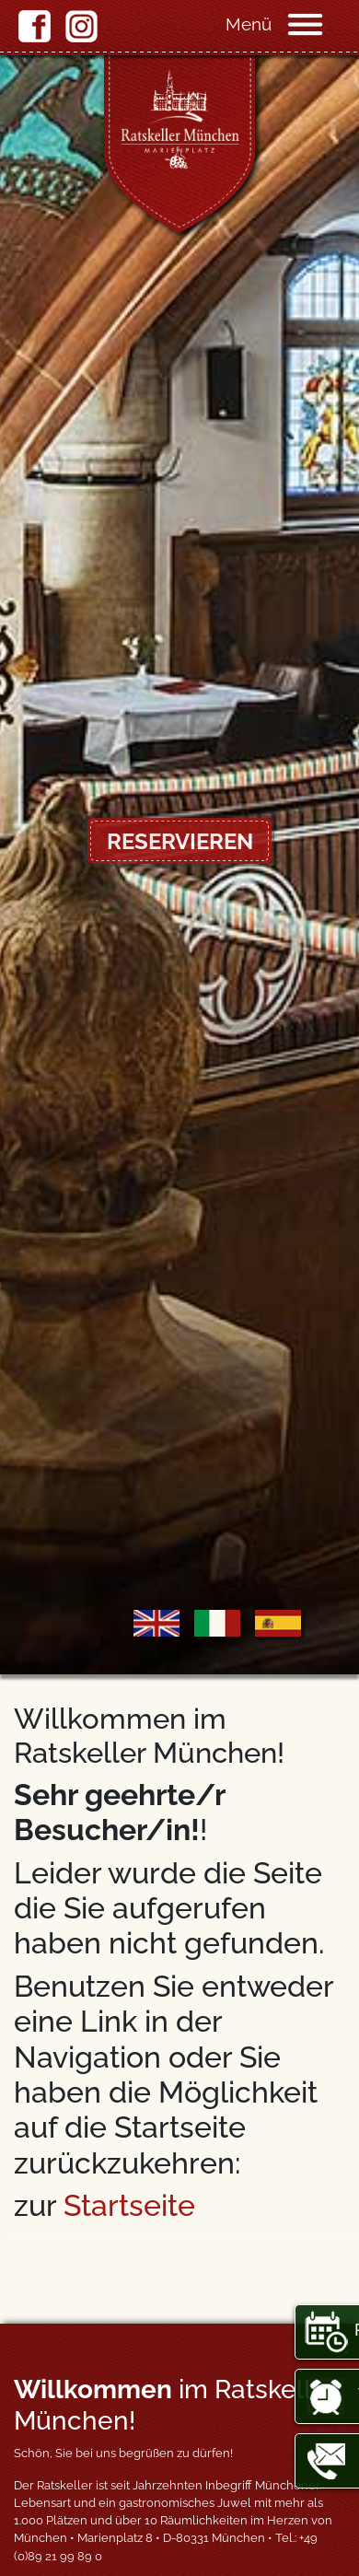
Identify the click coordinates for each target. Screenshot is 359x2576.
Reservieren (180, 841)
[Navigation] (322, 23)
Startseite (129, 2205)
